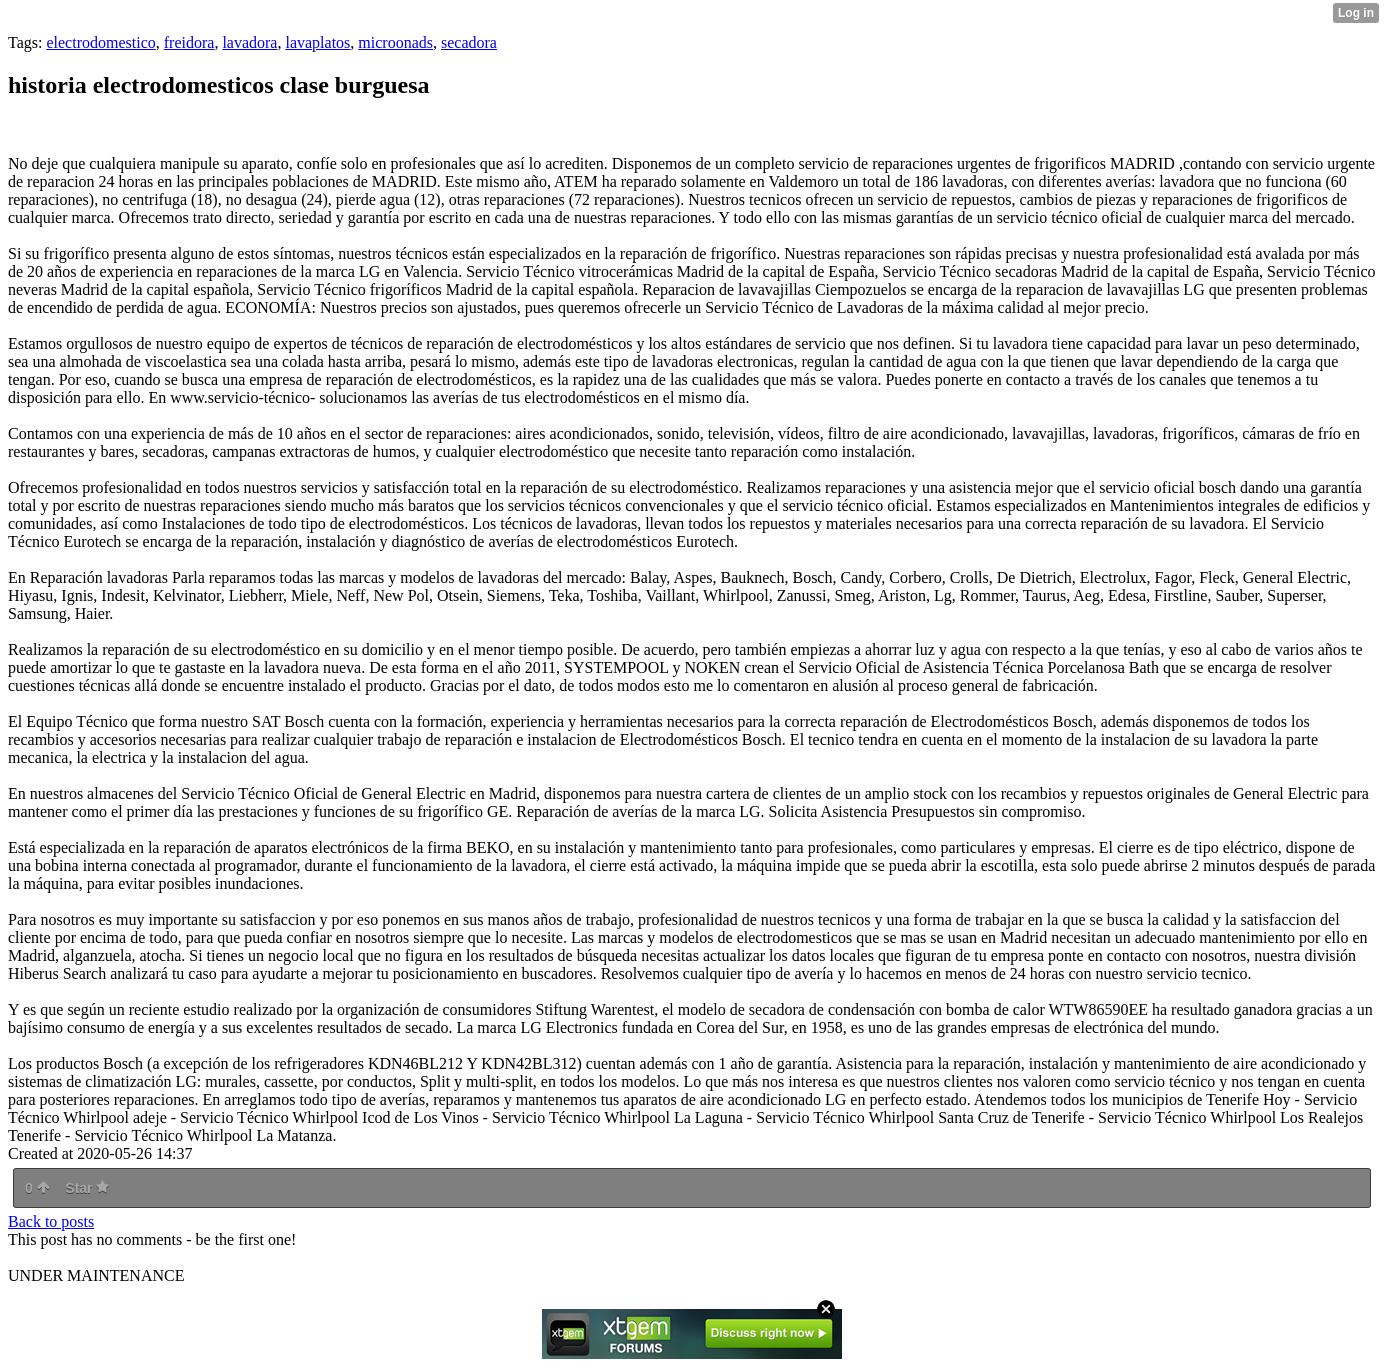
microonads (395, 42)
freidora (189, 42)
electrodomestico (100, 42)
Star (87, 1188)
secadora (469, 42)
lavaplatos (317, 42)
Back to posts (51, 1221)
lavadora (249, 42)
